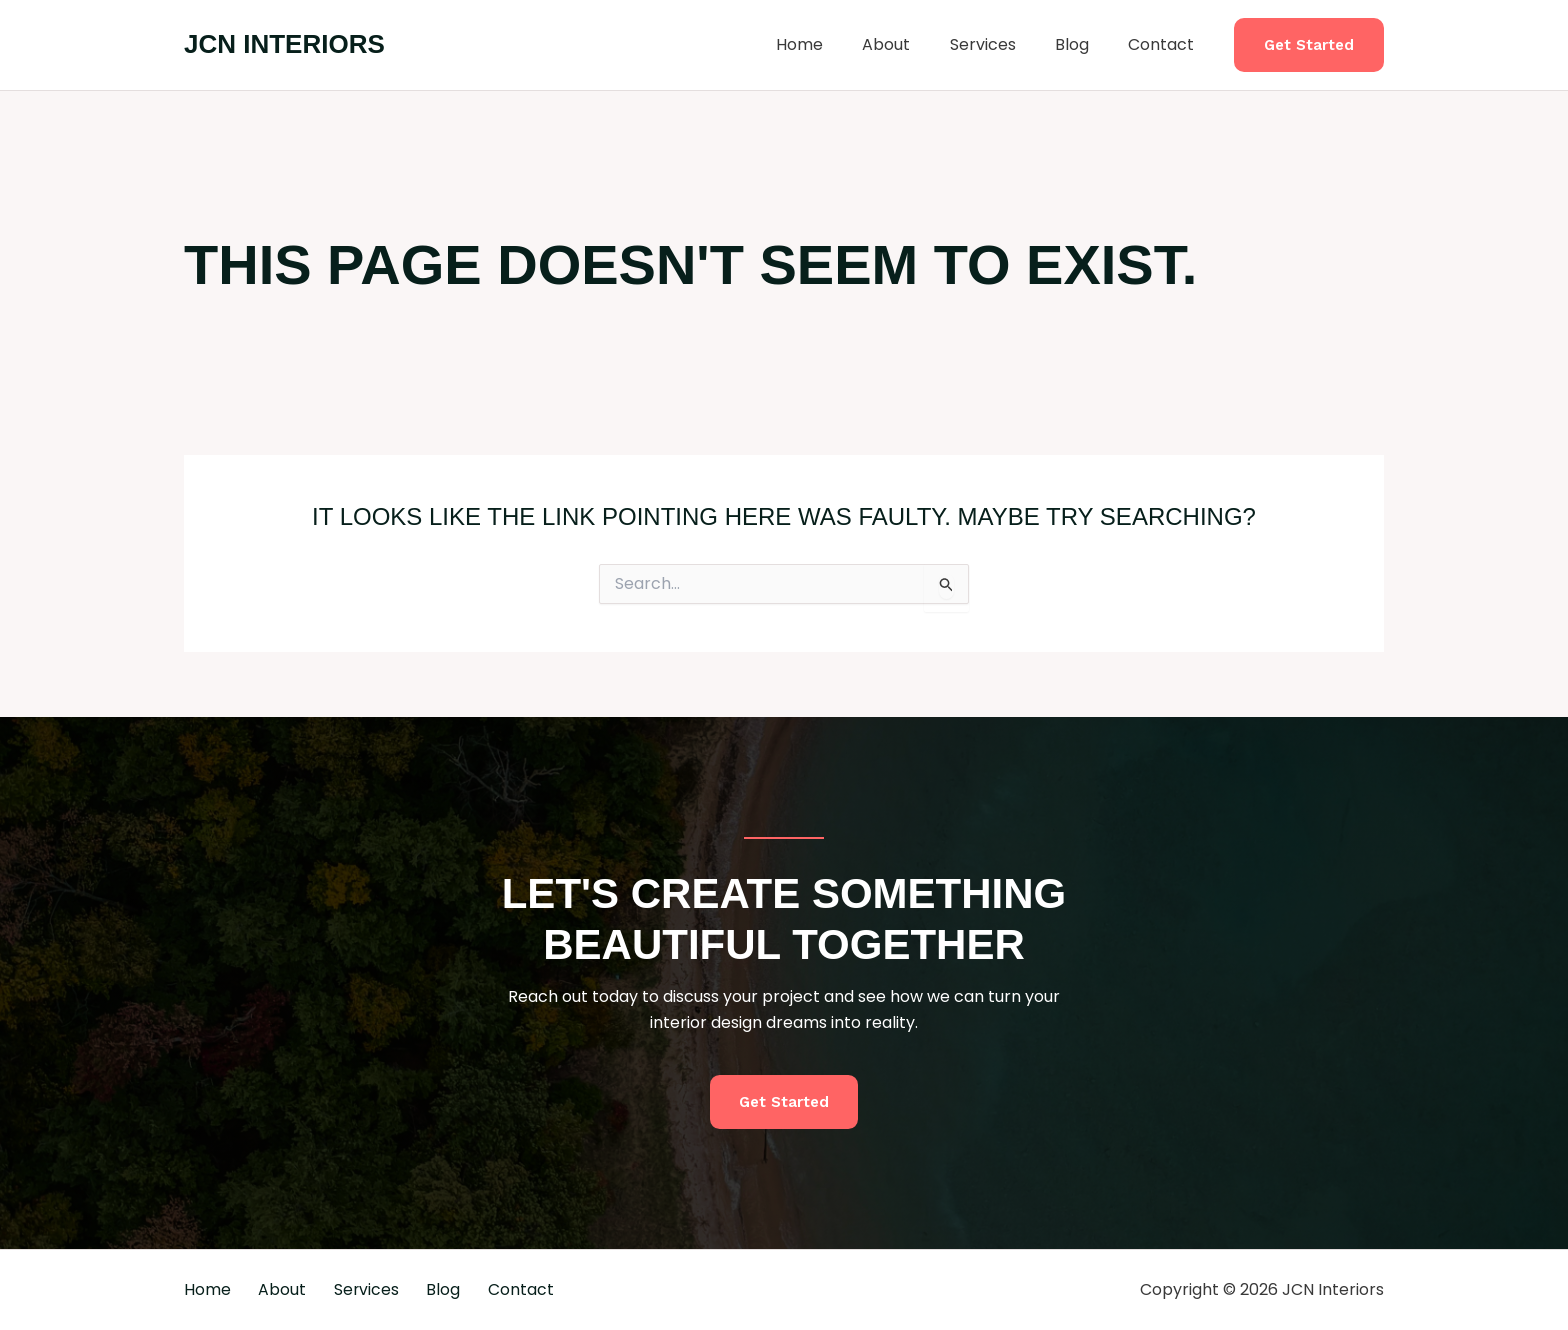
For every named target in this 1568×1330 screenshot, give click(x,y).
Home (832, 44)
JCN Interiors (284, 44)
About (912, 44)
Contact (1165, 44)
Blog (1083, 44)
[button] (1309, 45)
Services (1001, 44)
